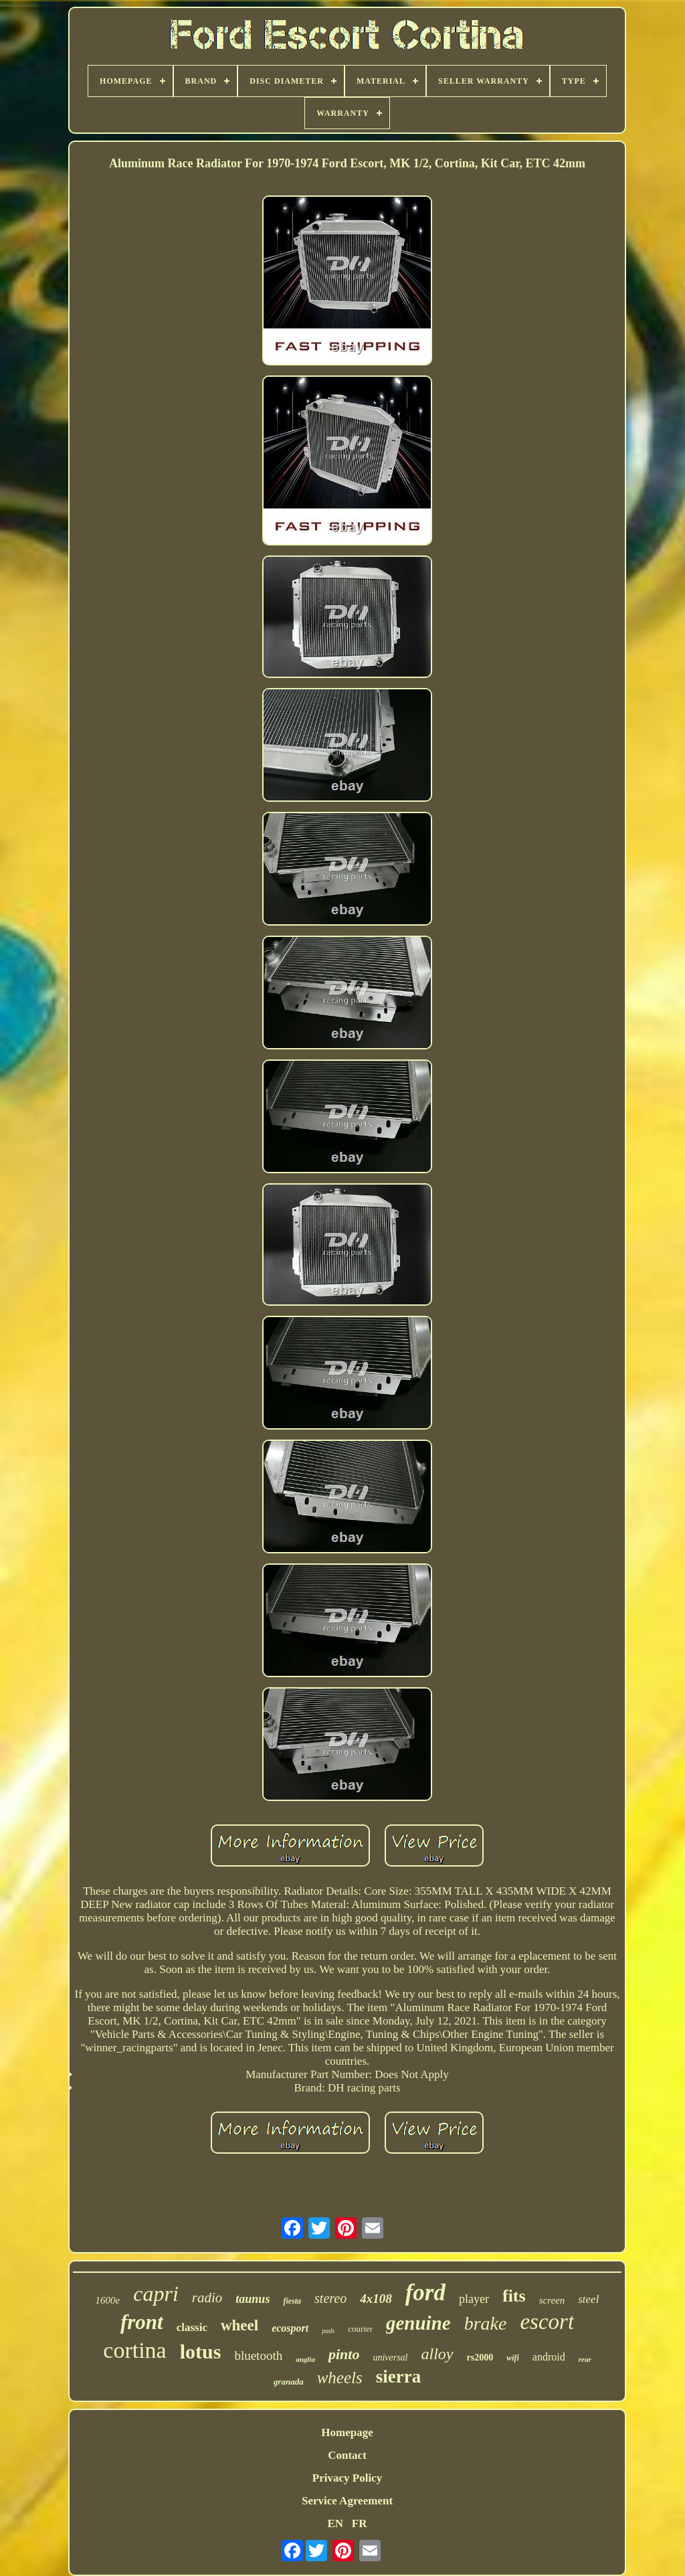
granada (289, 2382)
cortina (134, 2350)
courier (360, 2329)
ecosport (290, 2328)
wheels (340, 2378)
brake (485, 2323)
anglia (305, 2359)
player (474, 2299)
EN (335, 2523)
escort (547, 2322)
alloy (437, 2354)
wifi (512, 2358)
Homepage (347, 2432)
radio (207, 2298)
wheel (239, 2325)
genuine (418, 2323)
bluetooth (258, 2355)
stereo (330, 2298)
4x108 (376, 2299)
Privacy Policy (347, 2478)
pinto (343, 2354)
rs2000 (480, 2357)
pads (328, 2330)
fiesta (292, 2301)
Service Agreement (347, 2500)
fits (514, 2296)
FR (359, 2523)
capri (156, 2294)
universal (390, 2357)
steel (588, 2299)
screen (552, 2300)
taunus (252, 2299)
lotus (200, 2351)
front (141, 2322)
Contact (347, 2455)
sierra (398, 2377)
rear (585, 2359)
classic (192, 2327)
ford (425, 2293)
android (548, 2357)
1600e (108, 2300)
